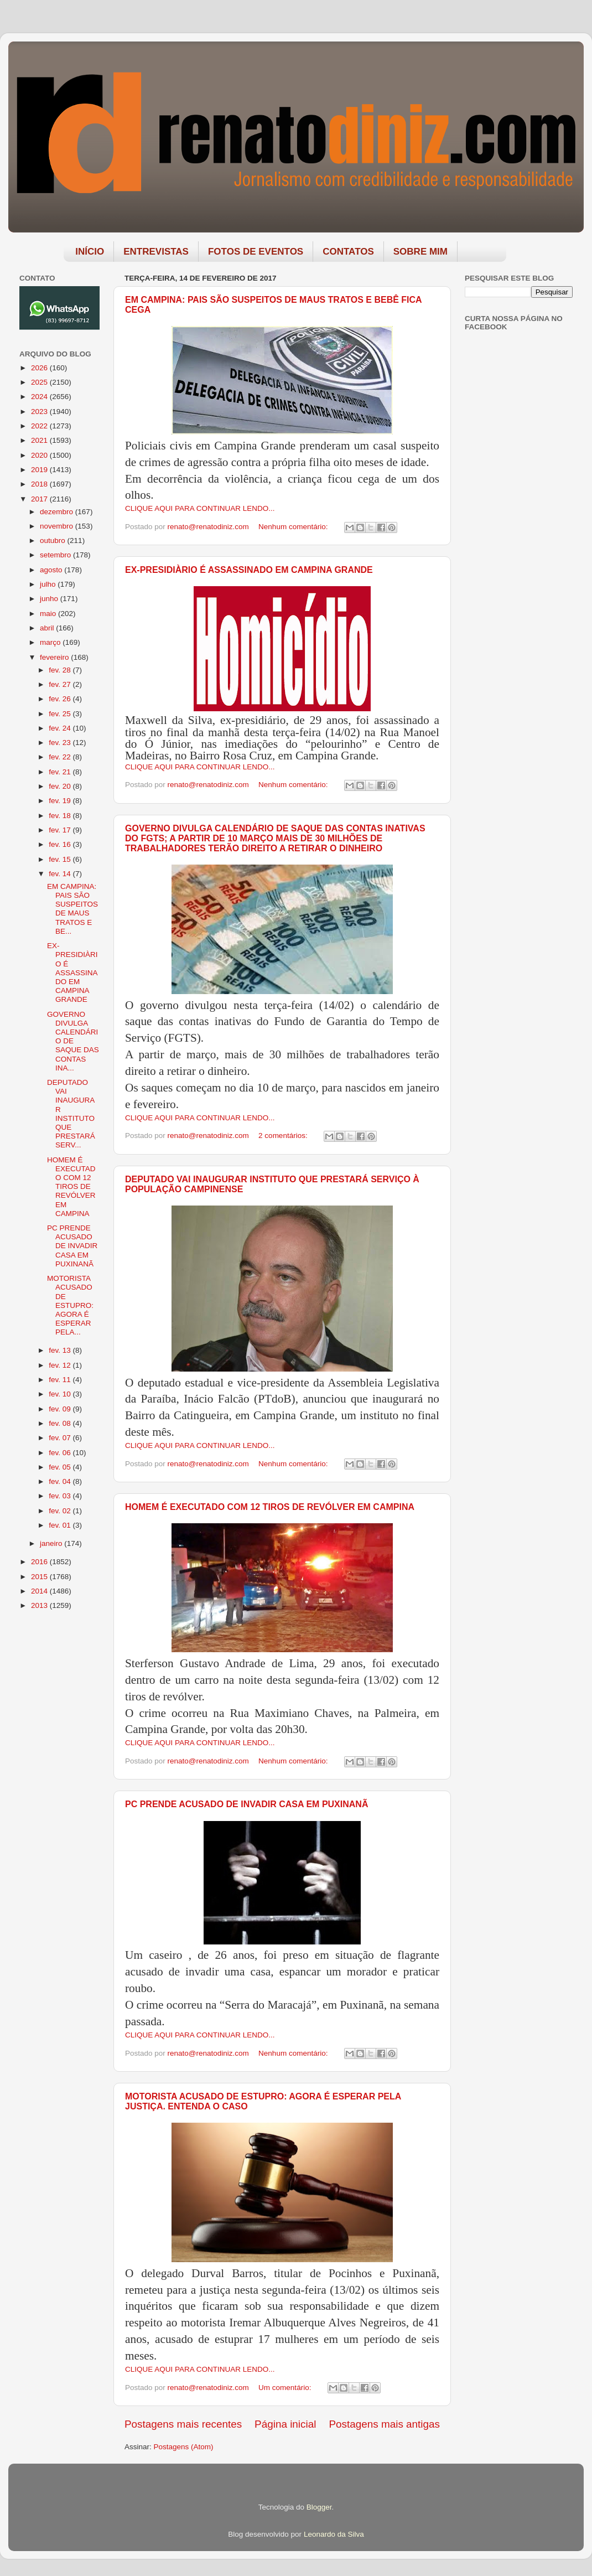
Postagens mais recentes (183, 2424)
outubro (53, 540)
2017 (40, 499)
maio (49, 613)
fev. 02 (60, 1511)
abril (48, 628)
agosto (52, 570)
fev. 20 (60, 786)
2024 (40, 396)
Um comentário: (285, 2387)
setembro (56, 555)
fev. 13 (60, 1350)
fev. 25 (60, 714)
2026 (40, 368)
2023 (40, 411)
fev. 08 (60, 1423)
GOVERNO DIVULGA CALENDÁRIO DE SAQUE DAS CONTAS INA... (73, 1041)
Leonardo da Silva (334, 2534)
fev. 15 (60, 859)
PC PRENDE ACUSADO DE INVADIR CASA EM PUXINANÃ (246, 1804)
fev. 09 (60, 1409)
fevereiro (55, 657)
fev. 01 (60, 1525)
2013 (40, 1605)
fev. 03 (60, 1496)
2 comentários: (283, 1135)
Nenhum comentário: (294, 527)
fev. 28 (60, 670)
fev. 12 (60, 1365)
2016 (40, 1562)
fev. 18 (60, 815)
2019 (40, 469)
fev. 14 (60, 874)
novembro (57, 526)
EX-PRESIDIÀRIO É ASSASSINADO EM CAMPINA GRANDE (249, 570)
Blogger (319, 2507)
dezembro (57, 512)
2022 (40, 426)
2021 (40, 440)
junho (50, 598)
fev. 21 (60, 772)
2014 (40, 1591)
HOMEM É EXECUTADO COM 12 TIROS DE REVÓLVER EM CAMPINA (269, 1507)
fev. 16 (60, 844)
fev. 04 (60, 1481)
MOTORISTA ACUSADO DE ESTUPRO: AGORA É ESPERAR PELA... (70, 1305)
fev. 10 (60, 1394)
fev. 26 (60, 699)
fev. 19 (60, 800)
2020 (40, 455)
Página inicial (285, 2424)
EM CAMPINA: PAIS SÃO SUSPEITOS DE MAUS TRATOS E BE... (72, 908)
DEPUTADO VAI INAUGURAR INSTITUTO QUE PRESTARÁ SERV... (71, 1113)
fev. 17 (60, 830)
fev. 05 (60, 1467)
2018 (40, 484)
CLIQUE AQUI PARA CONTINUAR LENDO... (200, 508)
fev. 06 (60, 1453)
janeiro (52, 1543)
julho (49, 584)
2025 (40, 382)
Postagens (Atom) (184, 2447)
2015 (40, 1577)
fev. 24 (60, 728)
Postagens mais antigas (384, 2424)
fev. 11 (60, 1379)
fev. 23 (60, 742)
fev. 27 (60, 684)
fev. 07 (60, 1438)
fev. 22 (60, 757)
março (51, 642)
